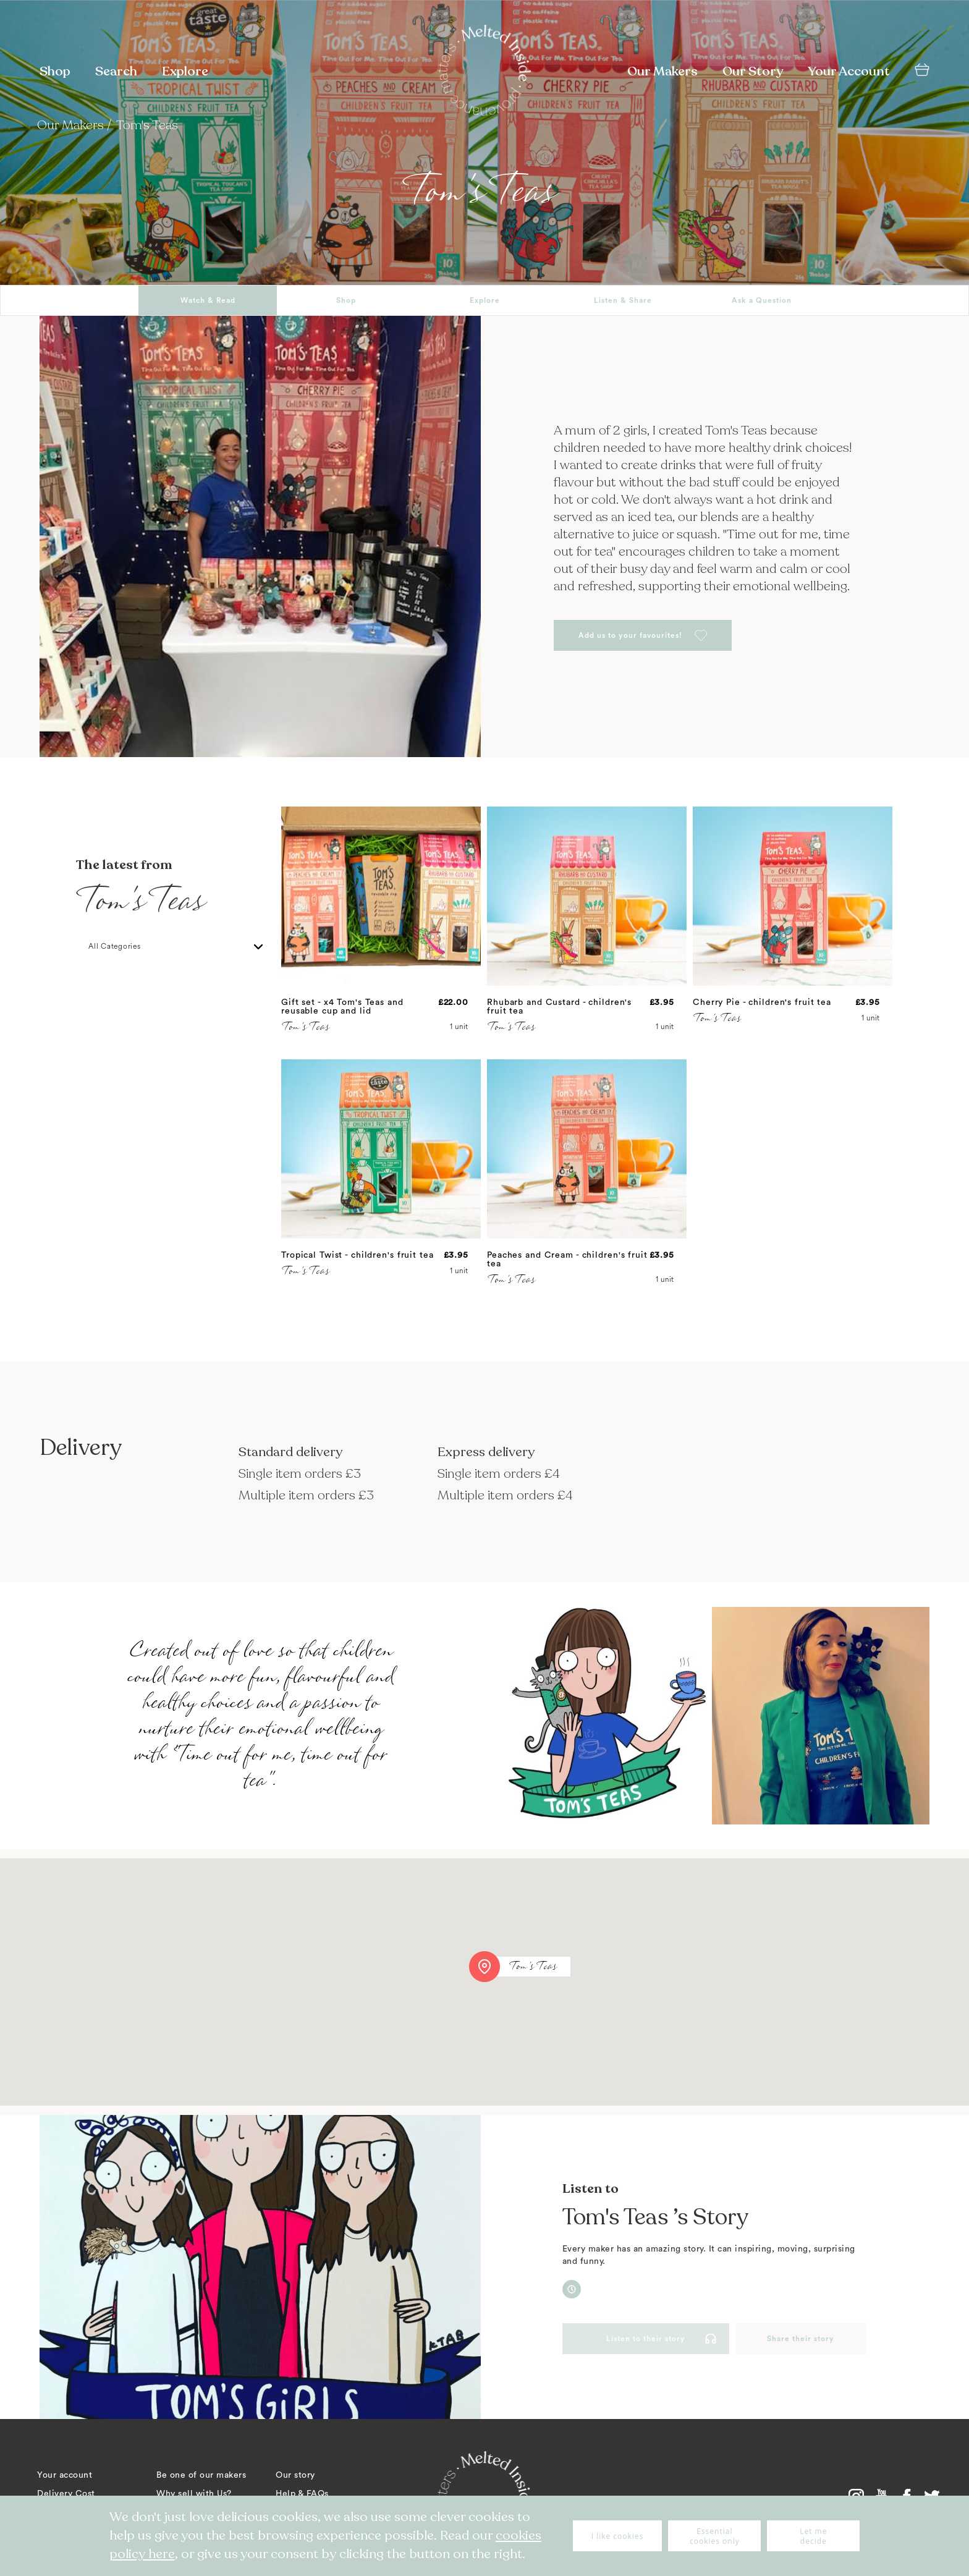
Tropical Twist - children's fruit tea (357, 1255)
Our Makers (662, 71)
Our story (295, 2475)
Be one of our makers (201, 2475)
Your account (64, 2475)
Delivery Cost (66, 2493)
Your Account (849, 71)
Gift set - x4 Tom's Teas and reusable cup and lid (342, 1006)
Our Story (752, 71)
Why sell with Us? (194, 2493)
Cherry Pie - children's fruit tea (762, 1002)
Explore (185, 71)
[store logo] (484, 72)
